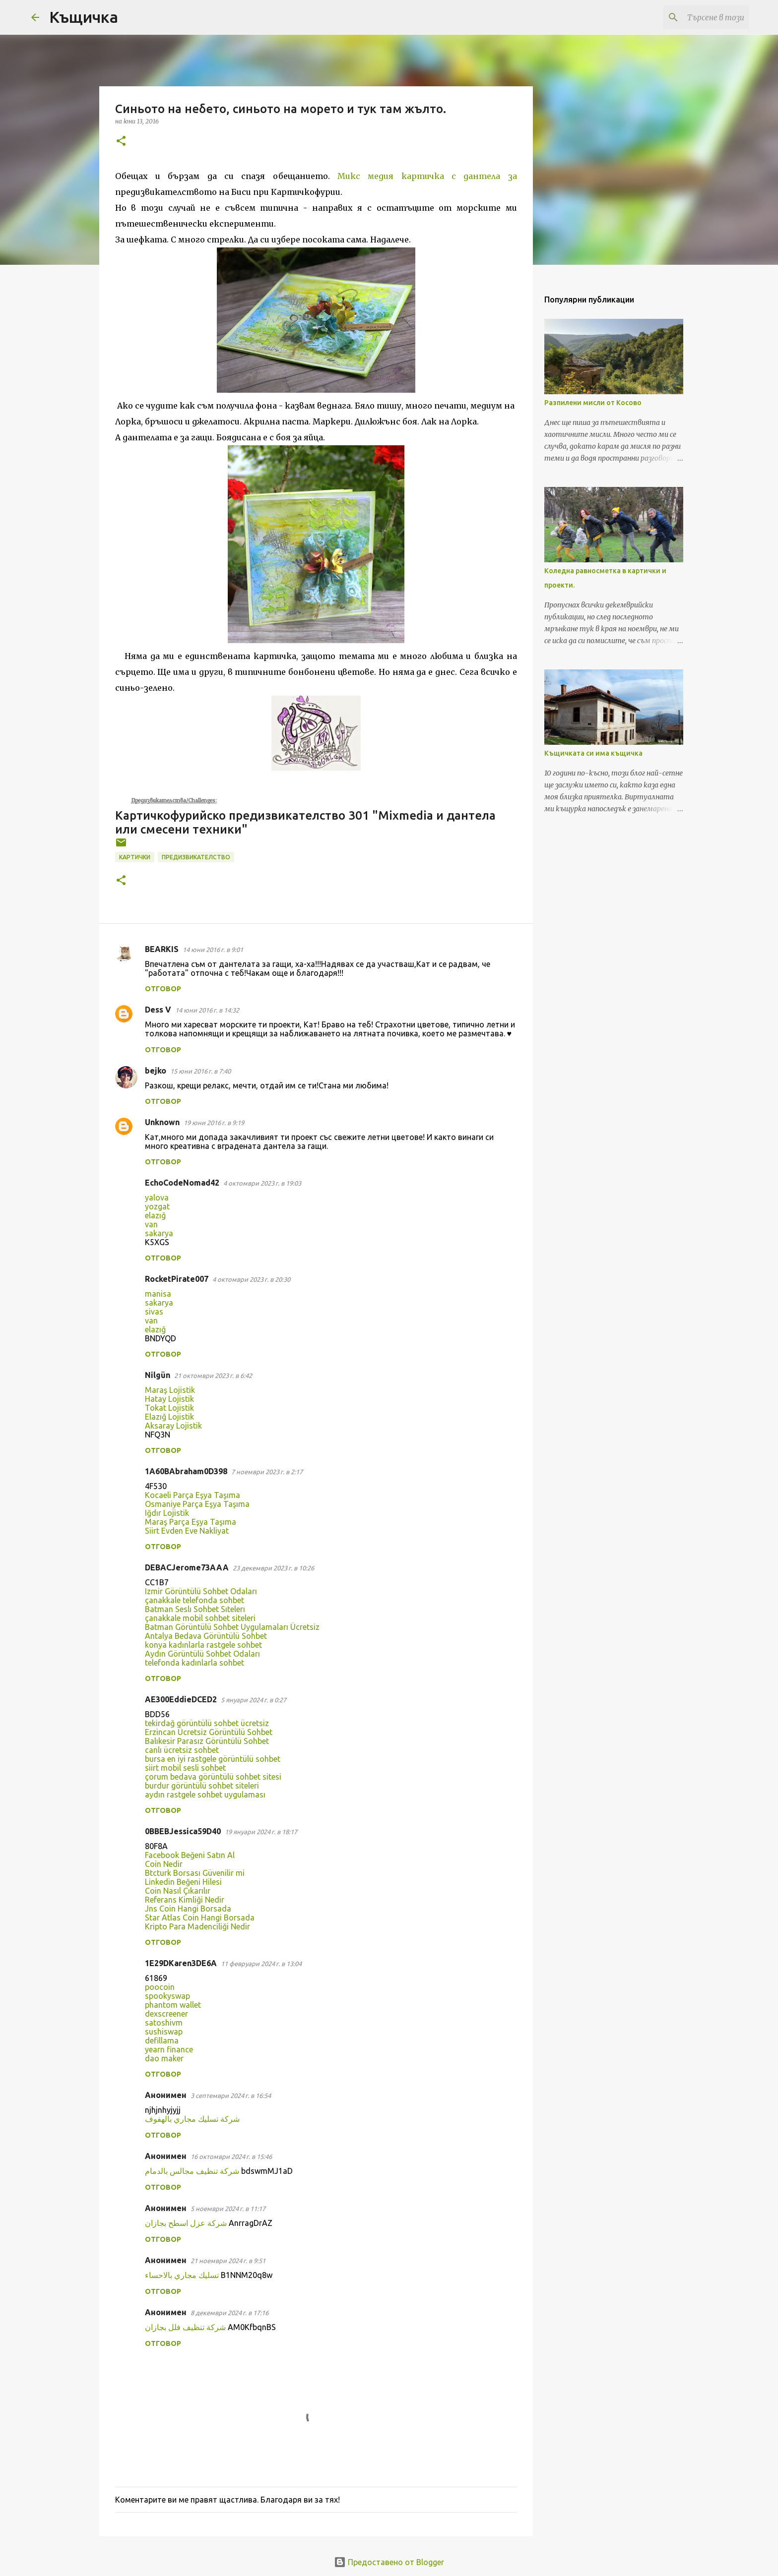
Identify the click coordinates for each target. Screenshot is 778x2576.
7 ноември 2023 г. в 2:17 (267, 1471)
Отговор (163, 989)
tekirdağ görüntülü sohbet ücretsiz (207, 1723)
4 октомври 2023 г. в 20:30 (251, 1279)
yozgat (157, 1206)
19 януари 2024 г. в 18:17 (261, 1831)
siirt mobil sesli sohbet (185, 1767)
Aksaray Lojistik (173, 1425)
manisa (158, 1293)
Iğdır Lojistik (167, 1512)
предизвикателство (196, 857)
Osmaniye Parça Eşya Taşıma (197, 1503)
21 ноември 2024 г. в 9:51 (228, 2260)
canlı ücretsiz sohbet (182, 1749)
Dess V (158, 1009)
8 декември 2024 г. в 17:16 (229, 2312)
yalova (157, 1197)
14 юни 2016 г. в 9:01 (213, 949)
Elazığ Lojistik (169, 1416)
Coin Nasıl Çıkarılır (177, 1890)
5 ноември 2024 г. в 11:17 (228, 2208)
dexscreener (166, 2013)
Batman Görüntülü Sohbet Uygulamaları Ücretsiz (232, 1626)
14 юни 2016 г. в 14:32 (207, 1010)
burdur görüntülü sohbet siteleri (202, 1785)
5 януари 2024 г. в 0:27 (253, 1699)
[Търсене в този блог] (697, 17)
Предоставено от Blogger (389, 2562)
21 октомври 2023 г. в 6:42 (213, 1375)
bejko (155, 1070)
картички (134, 857)
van (151, 1224)
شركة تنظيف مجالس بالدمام (192, 2170)
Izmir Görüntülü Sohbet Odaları (201, 1591)
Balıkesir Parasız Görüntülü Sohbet (207, 1741)
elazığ (155, 1215)
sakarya (159, 1233)
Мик (346, 176)
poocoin (160, 1986)
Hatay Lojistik (169, 1398)
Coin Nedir (164, 1863)
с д (460, 176)
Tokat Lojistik (169, 1407)
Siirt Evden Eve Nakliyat (187, 1530)
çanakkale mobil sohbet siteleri (200, 1618)
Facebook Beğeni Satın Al (190, 1855)
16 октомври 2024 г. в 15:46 (231, 2156)
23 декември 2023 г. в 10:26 (273, 1567)
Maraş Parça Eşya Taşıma (190, 1521)
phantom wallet (173, 2004)
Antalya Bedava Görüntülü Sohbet (206, 1635)
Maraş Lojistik (170, 1389)
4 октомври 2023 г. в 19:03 (262, 1183)
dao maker (164, 2058)
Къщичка (83, 17)
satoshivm (164, 2022)
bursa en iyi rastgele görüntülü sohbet (212, 1758)
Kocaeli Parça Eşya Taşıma (192, 1495)
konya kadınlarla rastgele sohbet (203, 1644)
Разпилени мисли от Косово (593, 403)
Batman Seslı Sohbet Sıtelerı (195, 1609)
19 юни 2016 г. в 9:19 (214, 1122)
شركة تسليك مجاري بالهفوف (192, 2118)
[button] (121, 141)
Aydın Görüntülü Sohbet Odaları (202, 1653)
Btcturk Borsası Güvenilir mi (195, 1872)
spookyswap (167, 1995)
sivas (154, 1311)
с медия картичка (404, 176)
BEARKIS (162, 949)
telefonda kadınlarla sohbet (194, 1662)
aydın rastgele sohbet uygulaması (205, 1794)
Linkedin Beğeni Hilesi (183, 1881)
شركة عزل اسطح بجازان (186, 2222)
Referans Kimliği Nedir (184, 1899)
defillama (162, 2040)
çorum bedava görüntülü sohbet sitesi (213, 1776)
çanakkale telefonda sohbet (194, 1600)
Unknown (162, 1122)
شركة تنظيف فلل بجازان (185, 2327)
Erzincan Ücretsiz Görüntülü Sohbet (208, 1732)
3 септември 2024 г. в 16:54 (231, 2095)
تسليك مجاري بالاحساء (182, 2275)
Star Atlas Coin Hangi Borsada (200, 1917)
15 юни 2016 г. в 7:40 (200, 1071)
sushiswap (164, 2031)
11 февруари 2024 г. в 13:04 (261, 1963)
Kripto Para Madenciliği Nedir (197, 1926)
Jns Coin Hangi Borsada (188, 1908)
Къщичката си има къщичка (593, 753)
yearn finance (169, 2049)
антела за (492, 176)
